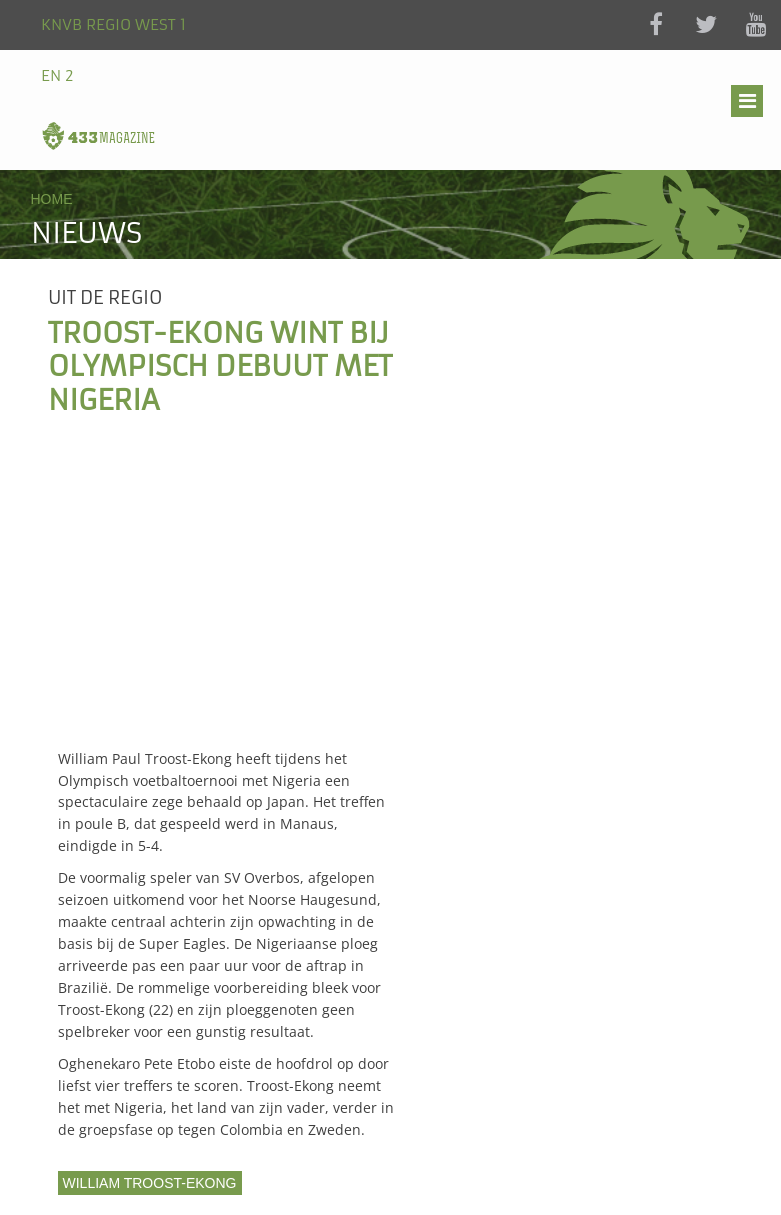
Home (52, 199)
